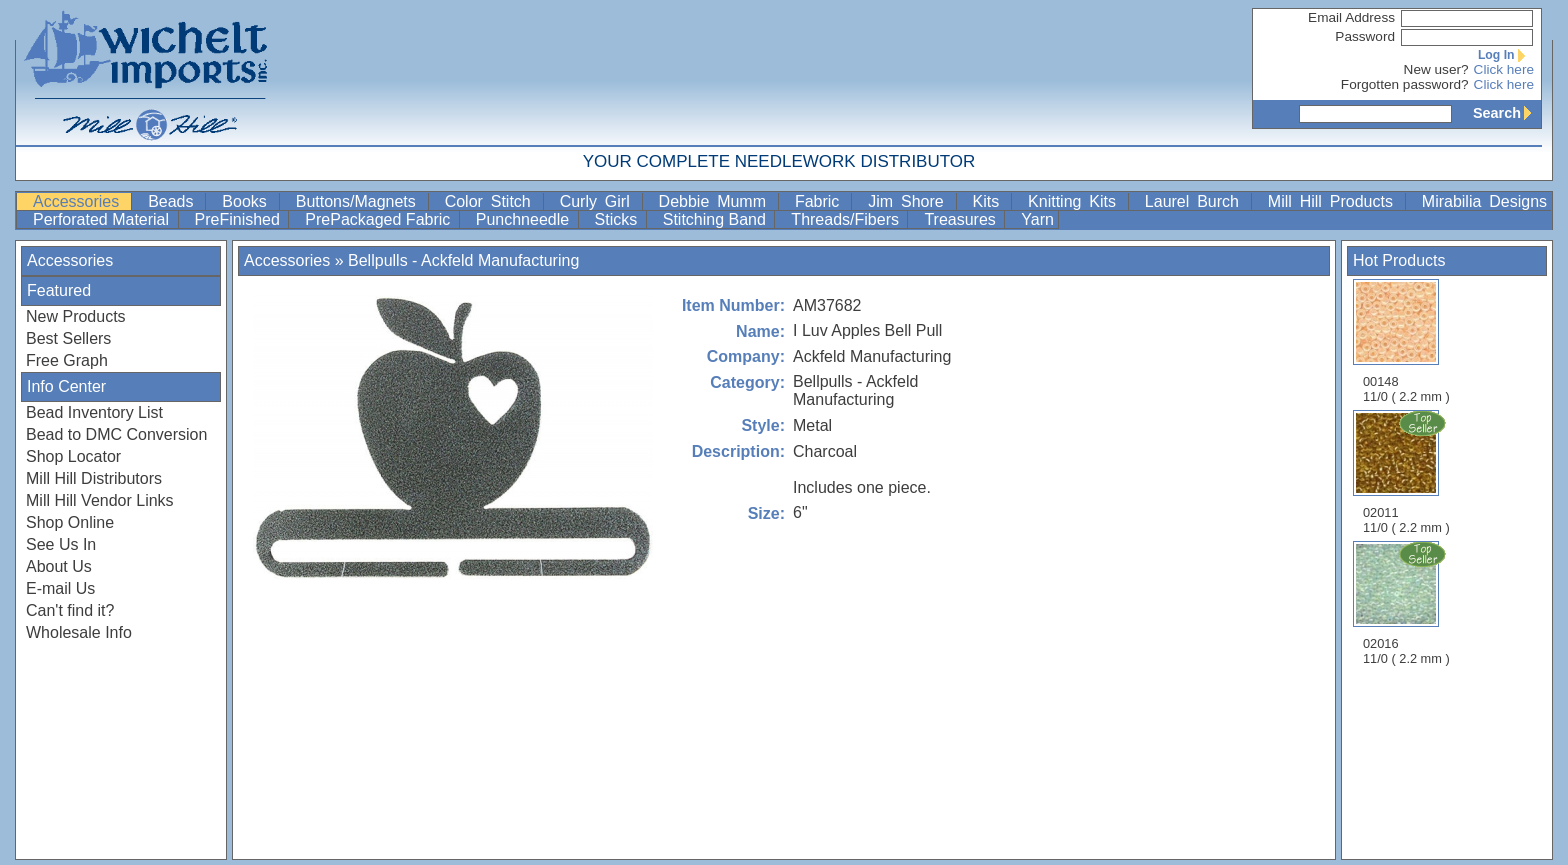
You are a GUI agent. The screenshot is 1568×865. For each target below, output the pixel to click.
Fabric (821, 201)
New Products (76, 316)
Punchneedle (525, 219)
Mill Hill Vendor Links (100, 500)
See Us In (61, 544)
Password (1365, 36)
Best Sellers (68, 338)
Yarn (1037, 219)
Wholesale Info (79, 632)
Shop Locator (73, 456)
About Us (59, 566)
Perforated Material (103, 219)
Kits (990, 201)
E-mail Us (60, 588)
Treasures (962, 219)
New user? (1436, 69)
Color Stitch (492, 201)
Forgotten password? (1405, 84)
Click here (1504, 69)
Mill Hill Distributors (94, 478)
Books (248, 201)
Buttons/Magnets (360, 201)
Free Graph (67, 360)
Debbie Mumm (716, 201)
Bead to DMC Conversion (116, 434)
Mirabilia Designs (1484, 201)
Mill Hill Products (1334, 201)
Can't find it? (70, 610)
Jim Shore (909, 201)
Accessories (80, 201)
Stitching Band (717, 219)
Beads (174, 201)
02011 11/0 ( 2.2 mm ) (1408, 472)
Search (1507, 113)
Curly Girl (599, 201)
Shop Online (70, 522)
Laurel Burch (1196, 201)
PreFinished (240, 219)
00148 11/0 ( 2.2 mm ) (1406, 341)
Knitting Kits (1076, 201)
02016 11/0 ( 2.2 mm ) (1408, 603)
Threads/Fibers (847, 219)
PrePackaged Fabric (379, 219)
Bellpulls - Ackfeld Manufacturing (463, 260)
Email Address (1351, 17)
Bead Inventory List (94, 412)
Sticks (618, 219)
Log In (1506, 55)
